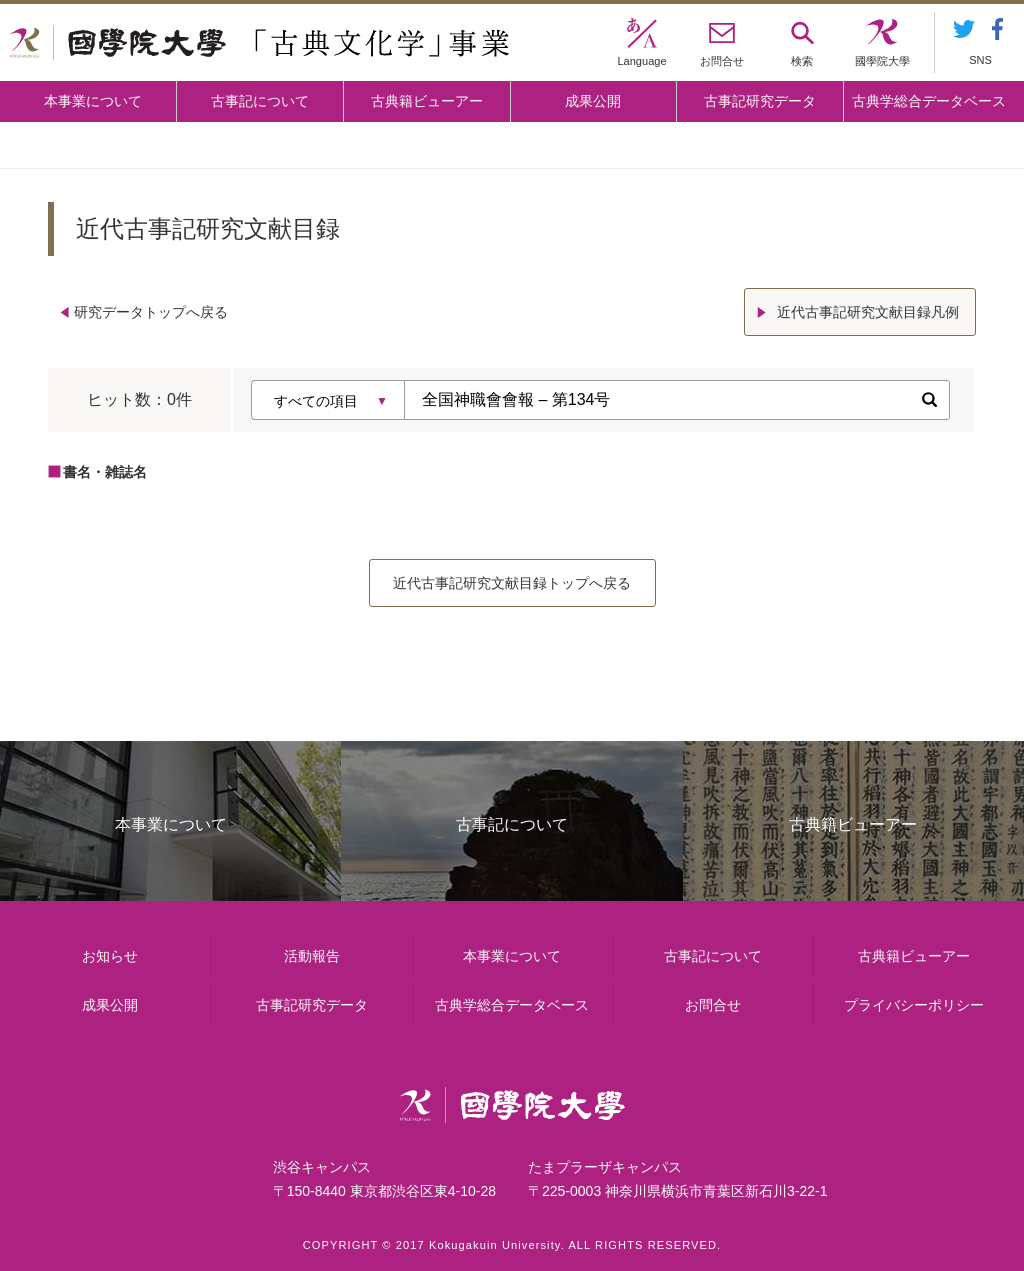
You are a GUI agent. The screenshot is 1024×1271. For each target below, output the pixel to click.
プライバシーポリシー (914, 1005)
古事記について (260, 101)
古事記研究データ (760, 101)
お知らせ (110, 956)
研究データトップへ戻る (151, 312)
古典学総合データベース (929, 101)
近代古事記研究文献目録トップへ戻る (512, 583)
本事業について (93, 101)
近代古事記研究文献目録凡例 (868, 312)
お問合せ (713, 1005)
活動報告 (312, 956)
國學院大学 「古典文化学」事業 (259, 43)
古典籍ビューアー (427, 101)
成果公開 (593, 101)
